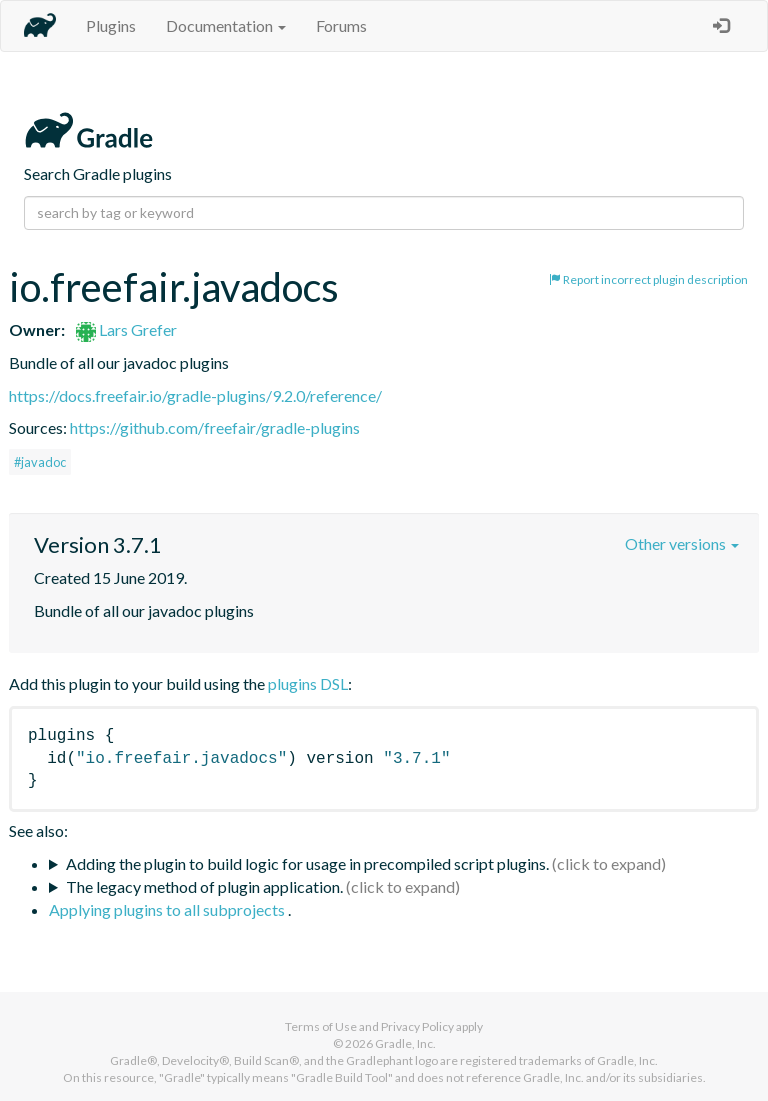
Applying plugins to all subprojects (168, 909)
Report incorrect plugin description (648, 279)
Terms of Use (321, 1026)
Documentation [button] (226, 25)
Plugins (111, 25)
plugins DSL (308, 683)
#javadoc (40, 462)
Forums (341, 25)
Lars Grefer (126, 329)
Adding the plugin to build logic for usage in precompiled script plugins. (307, 863)
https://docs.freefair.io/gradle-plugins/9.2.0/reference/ (195, 395)
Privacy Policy (417, 1026)
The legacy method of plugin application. (204, 886)
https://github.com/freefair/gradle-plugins (215, 427)
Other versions (682, 543)
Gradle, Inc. (405, 1043)
